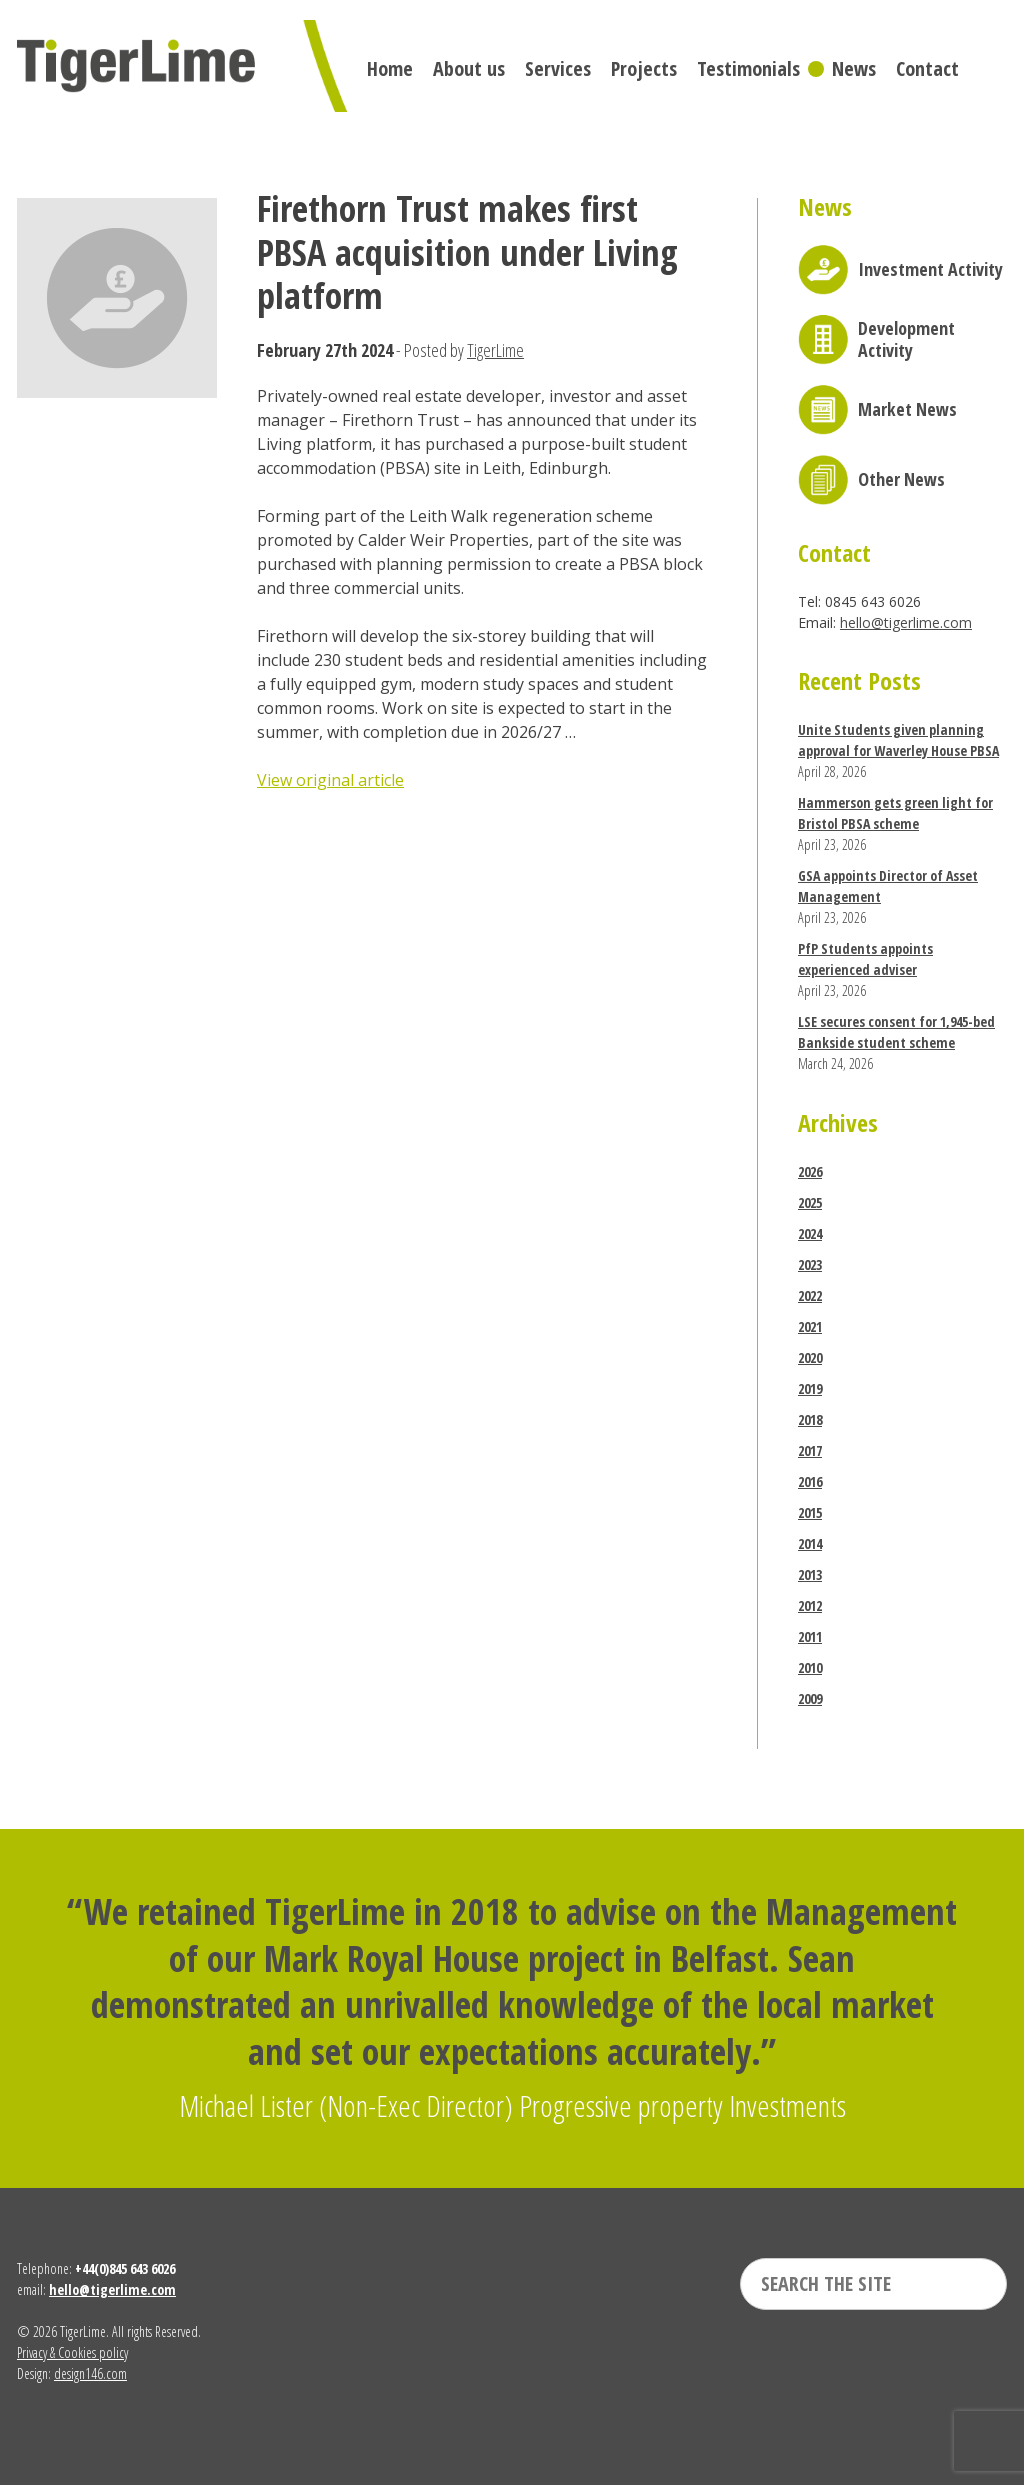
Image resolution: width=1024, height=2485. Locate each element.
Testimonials (748, 68)
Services (558, 68)
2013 (810, 1574)
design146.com (90, 2373)
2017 (810, 1450)
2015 (810, 1512)
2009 (810, 1698)
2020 (810, 1357)
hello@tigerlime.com (906, 622)
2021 (810, 1326)
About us (469, 68)
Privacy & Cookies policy (72, 2352)
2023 (810, 1264)
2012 (810, 1605)
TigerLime (495, 350)
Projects (644, 68)
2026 (810, 1171)
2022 (810, 1295)
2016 (810, 1481)
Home (390, 68)
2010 (810, 1667)
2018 (810, 1419)
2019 (810, 1388)
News (854, 68)
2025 (810, 1202)
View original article (330, 780)
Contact (927, 68)
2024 (810, 1233)
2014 (810, 1543)
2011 (810, 1636)
